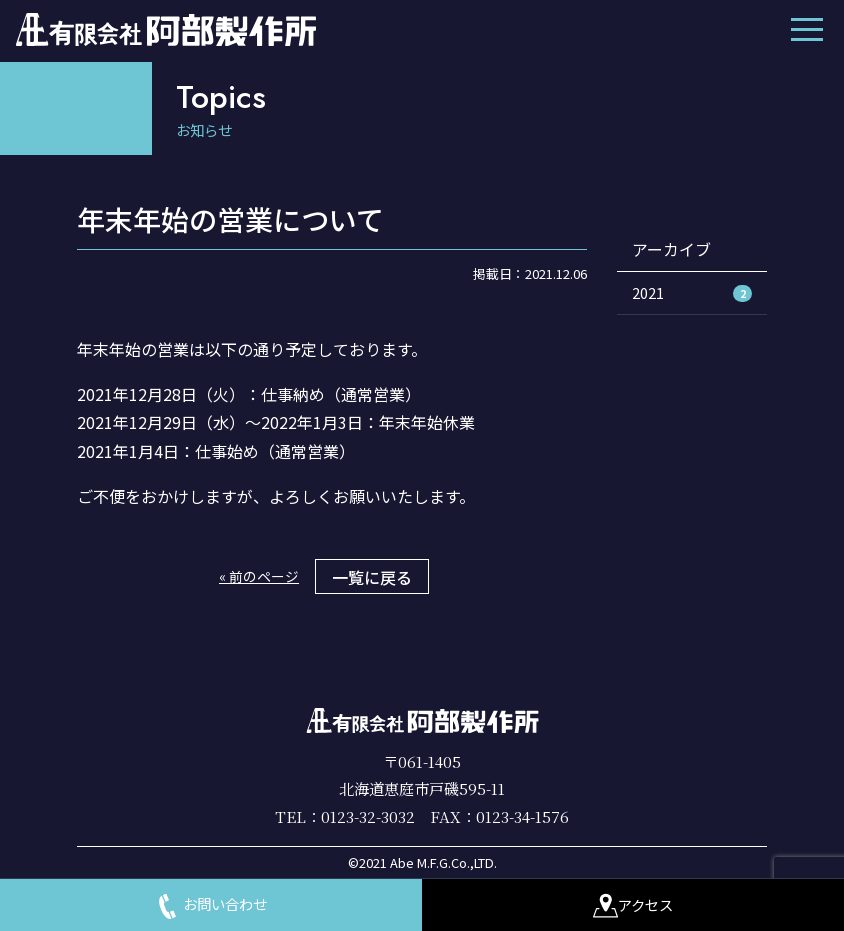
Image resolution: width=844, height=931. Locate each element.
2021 (692, 292)
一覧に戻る (372, 577)
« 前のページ (259, 576)
